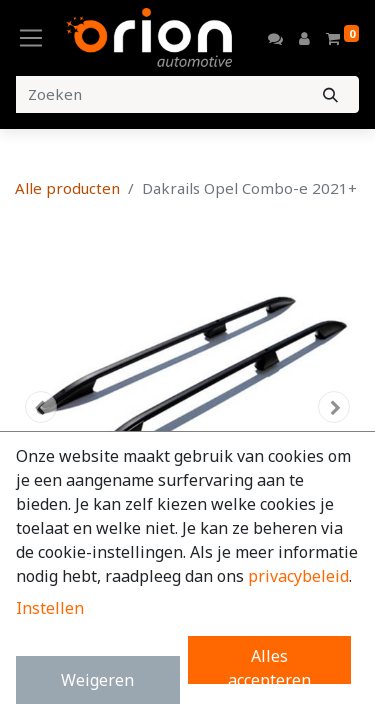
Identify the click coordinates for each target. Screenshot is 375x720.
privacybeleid (298, 576)
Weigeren (97, 680)
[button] (41, 407)
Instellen (50, 608)
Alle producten (67, 188)
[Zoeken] (330, 94)
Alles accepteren (269, 664)
